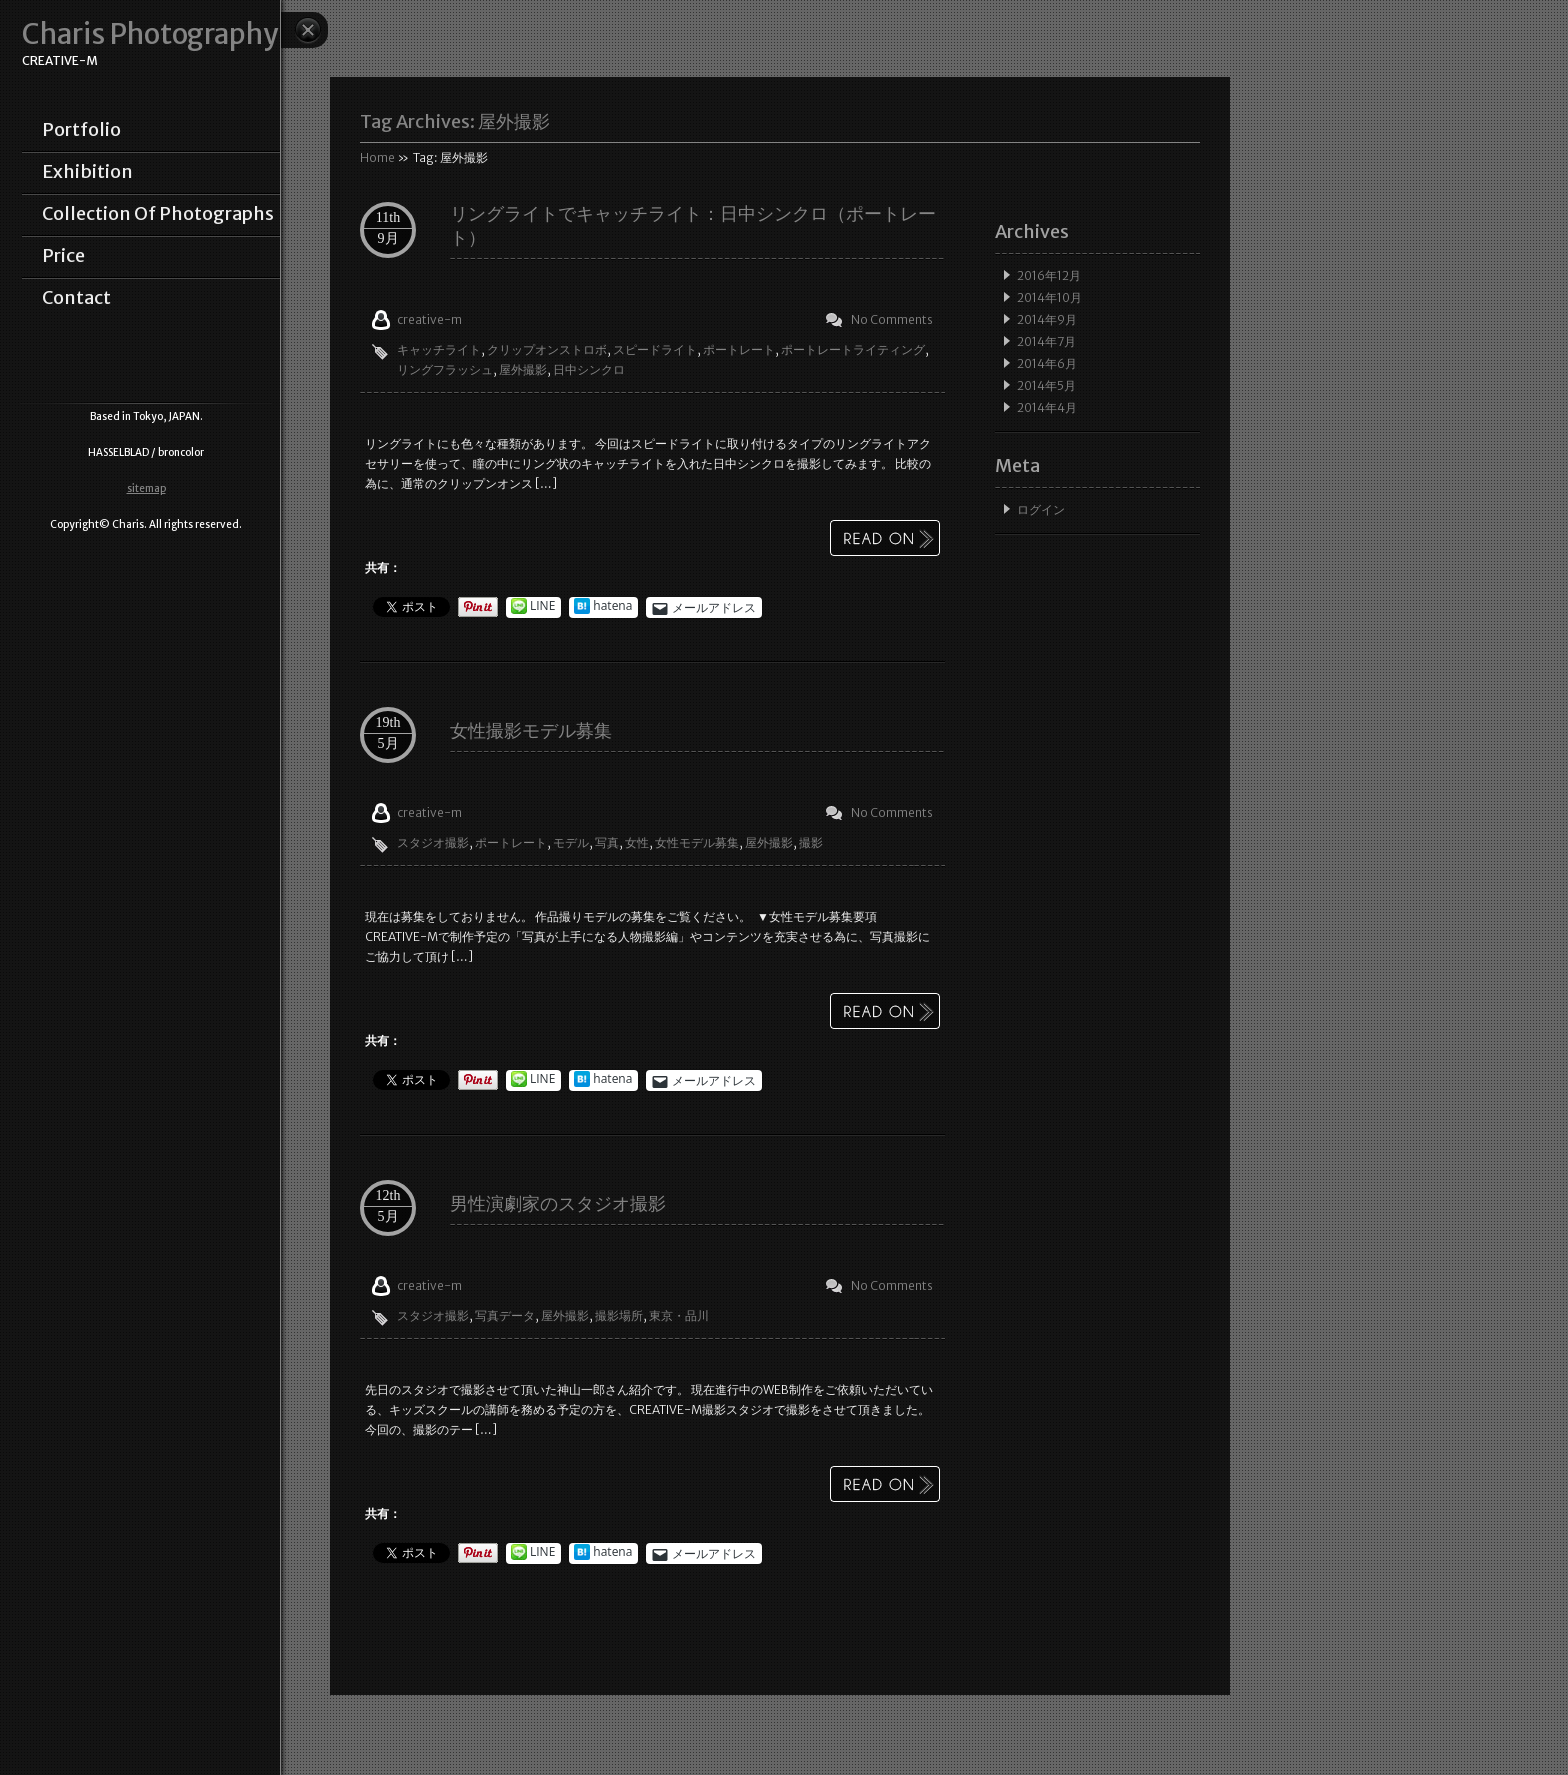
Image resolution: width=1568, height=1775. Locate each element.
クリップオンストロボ (547, 349)
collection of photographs (158, 214)
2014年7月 (1046, 341)
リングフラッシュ (445, 369)
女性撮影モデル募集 (531, 730)
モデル (571, 842)
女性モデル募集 (697, 842)
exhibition (87, 172)
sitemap (146, 488)
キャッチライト (439, 349)
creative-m (429, 319)
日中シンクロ (589, 369)
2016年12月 (1049, 275)
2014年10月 (1049, 297)
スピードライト (655, 349)
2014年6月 (1047, 363)
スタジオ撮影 (433, 842)
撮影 (811, 842)
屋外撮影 (523, 369)
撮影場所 (619, 1315)
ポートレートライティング (853, 349)
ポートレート (739, 349)
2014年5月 (1046, 385)
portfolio (81, 130)
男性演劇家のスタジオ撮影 (558, 1203)
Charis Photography (150, 34)
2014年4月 (1047, 407)
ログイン (1041, 509)
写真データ (505, 1315)
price (63, 256)
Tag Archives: (455, 121)
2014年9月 (1047, 319)
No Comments (892, 319)
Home (377, 157)
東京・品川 (679, 1315)
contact (76, 298)
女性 (637, 842)
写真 (607, 842)
